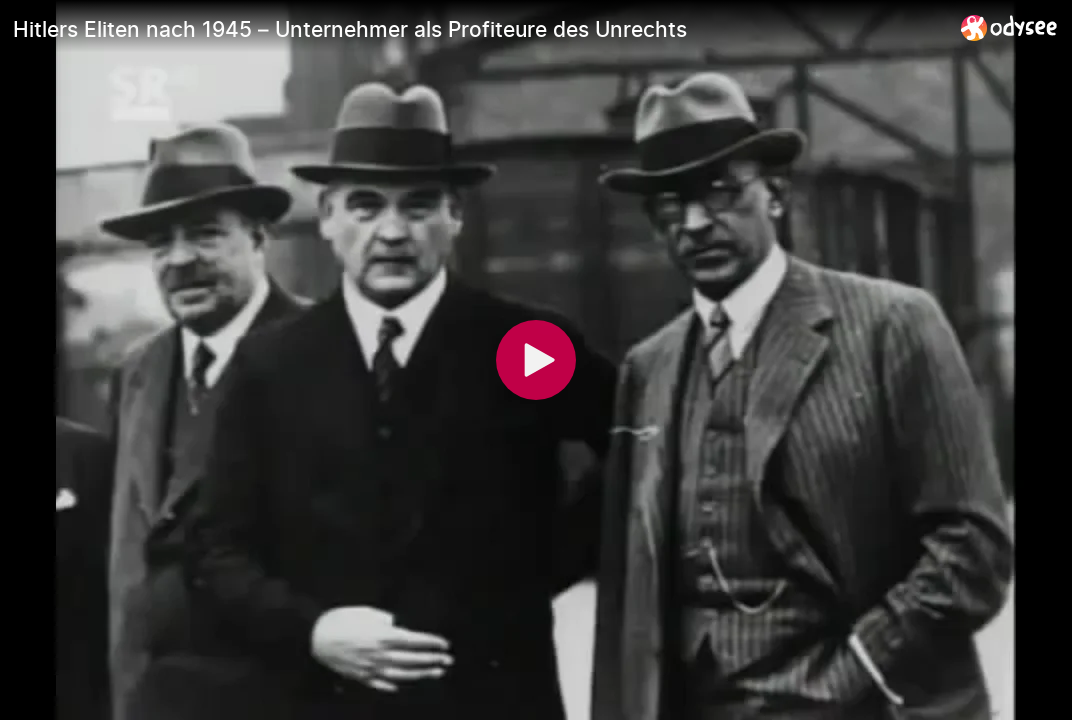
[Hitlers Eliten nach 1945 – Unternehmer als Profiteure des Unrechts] (479, 29)
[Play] (536, 360)
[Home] (1009, 27)
